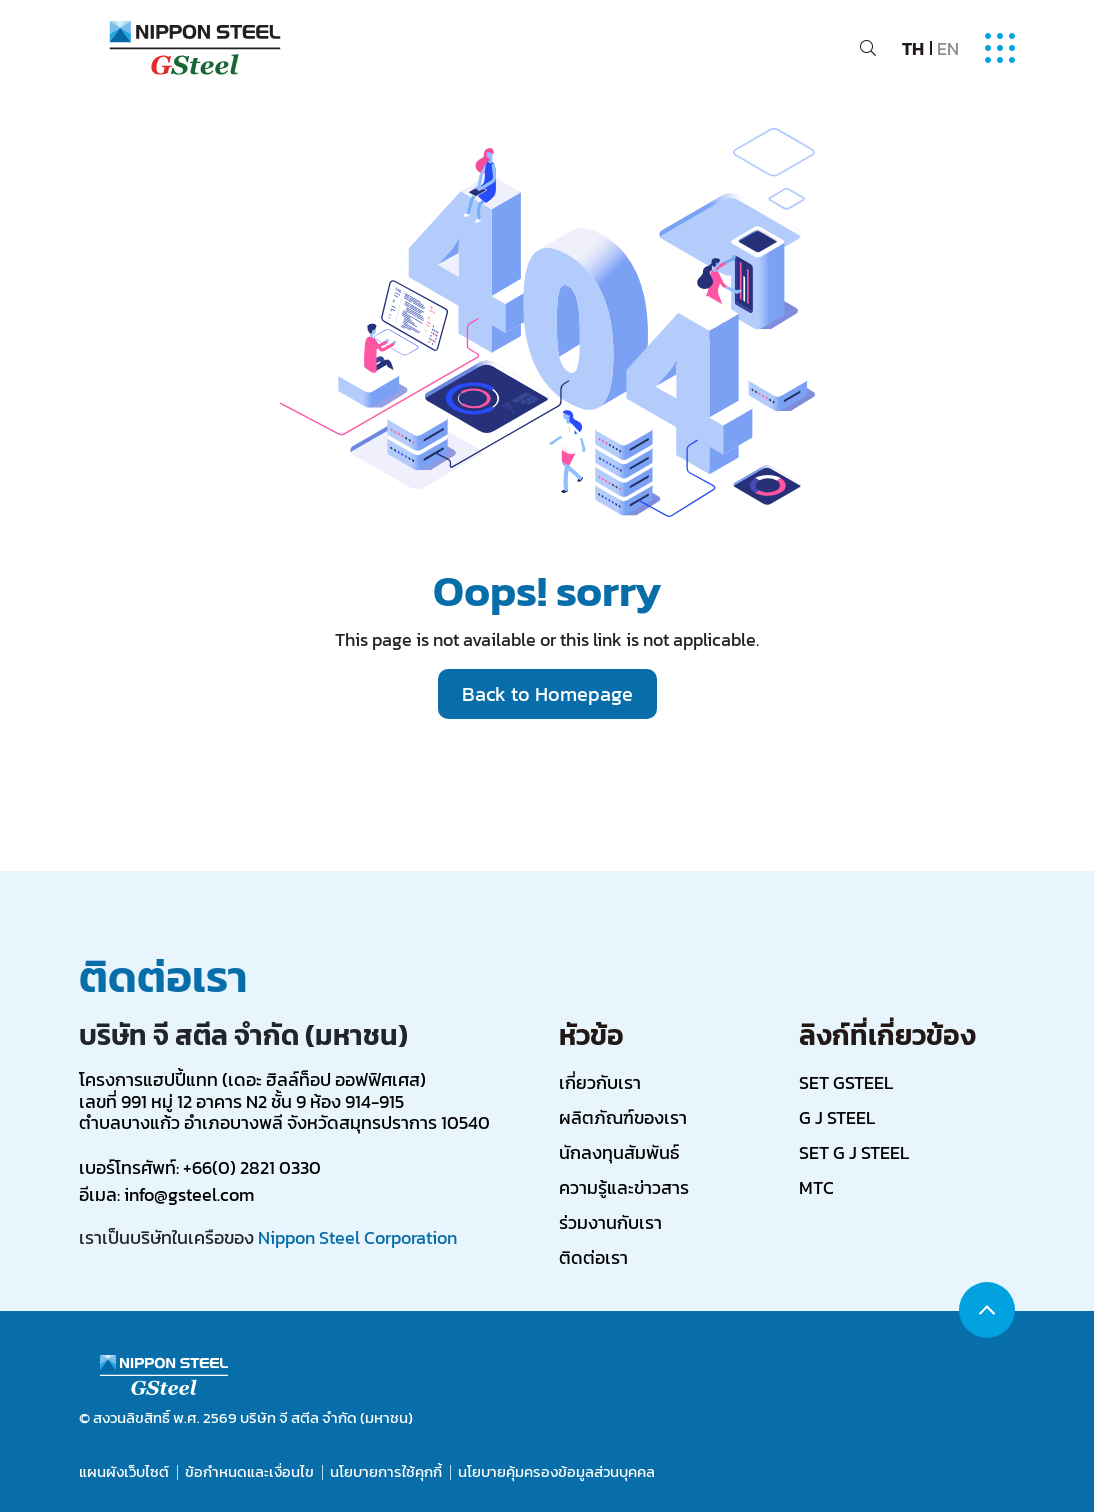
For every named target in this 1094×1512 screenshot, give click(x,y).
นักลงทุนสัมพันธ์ (619, 1152)
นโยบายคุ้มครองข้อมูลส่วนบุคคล (556, 1472)
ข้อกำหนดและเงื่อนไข (249, 1472)
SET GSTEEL (846, 1082)
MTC (816, 1187)
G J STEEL (837, 1117)
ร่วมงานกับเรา (610, 1222)
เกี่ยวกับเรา (600, 1082)
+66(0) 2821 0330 (252, 1167)
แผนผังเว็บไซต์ (124, 1472)
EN (948, 48)
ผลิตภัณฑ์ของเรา (623, 1117)
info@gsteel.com (189, 1194)
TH (913, 48)
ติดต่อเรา (593, 1257)
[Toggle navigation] (1000, 48)
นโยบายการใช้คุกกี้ (386, 1472)
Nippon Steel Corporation (357, 1237)
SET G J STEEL (854, 1152)
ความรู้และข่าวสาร (624, 1187)
